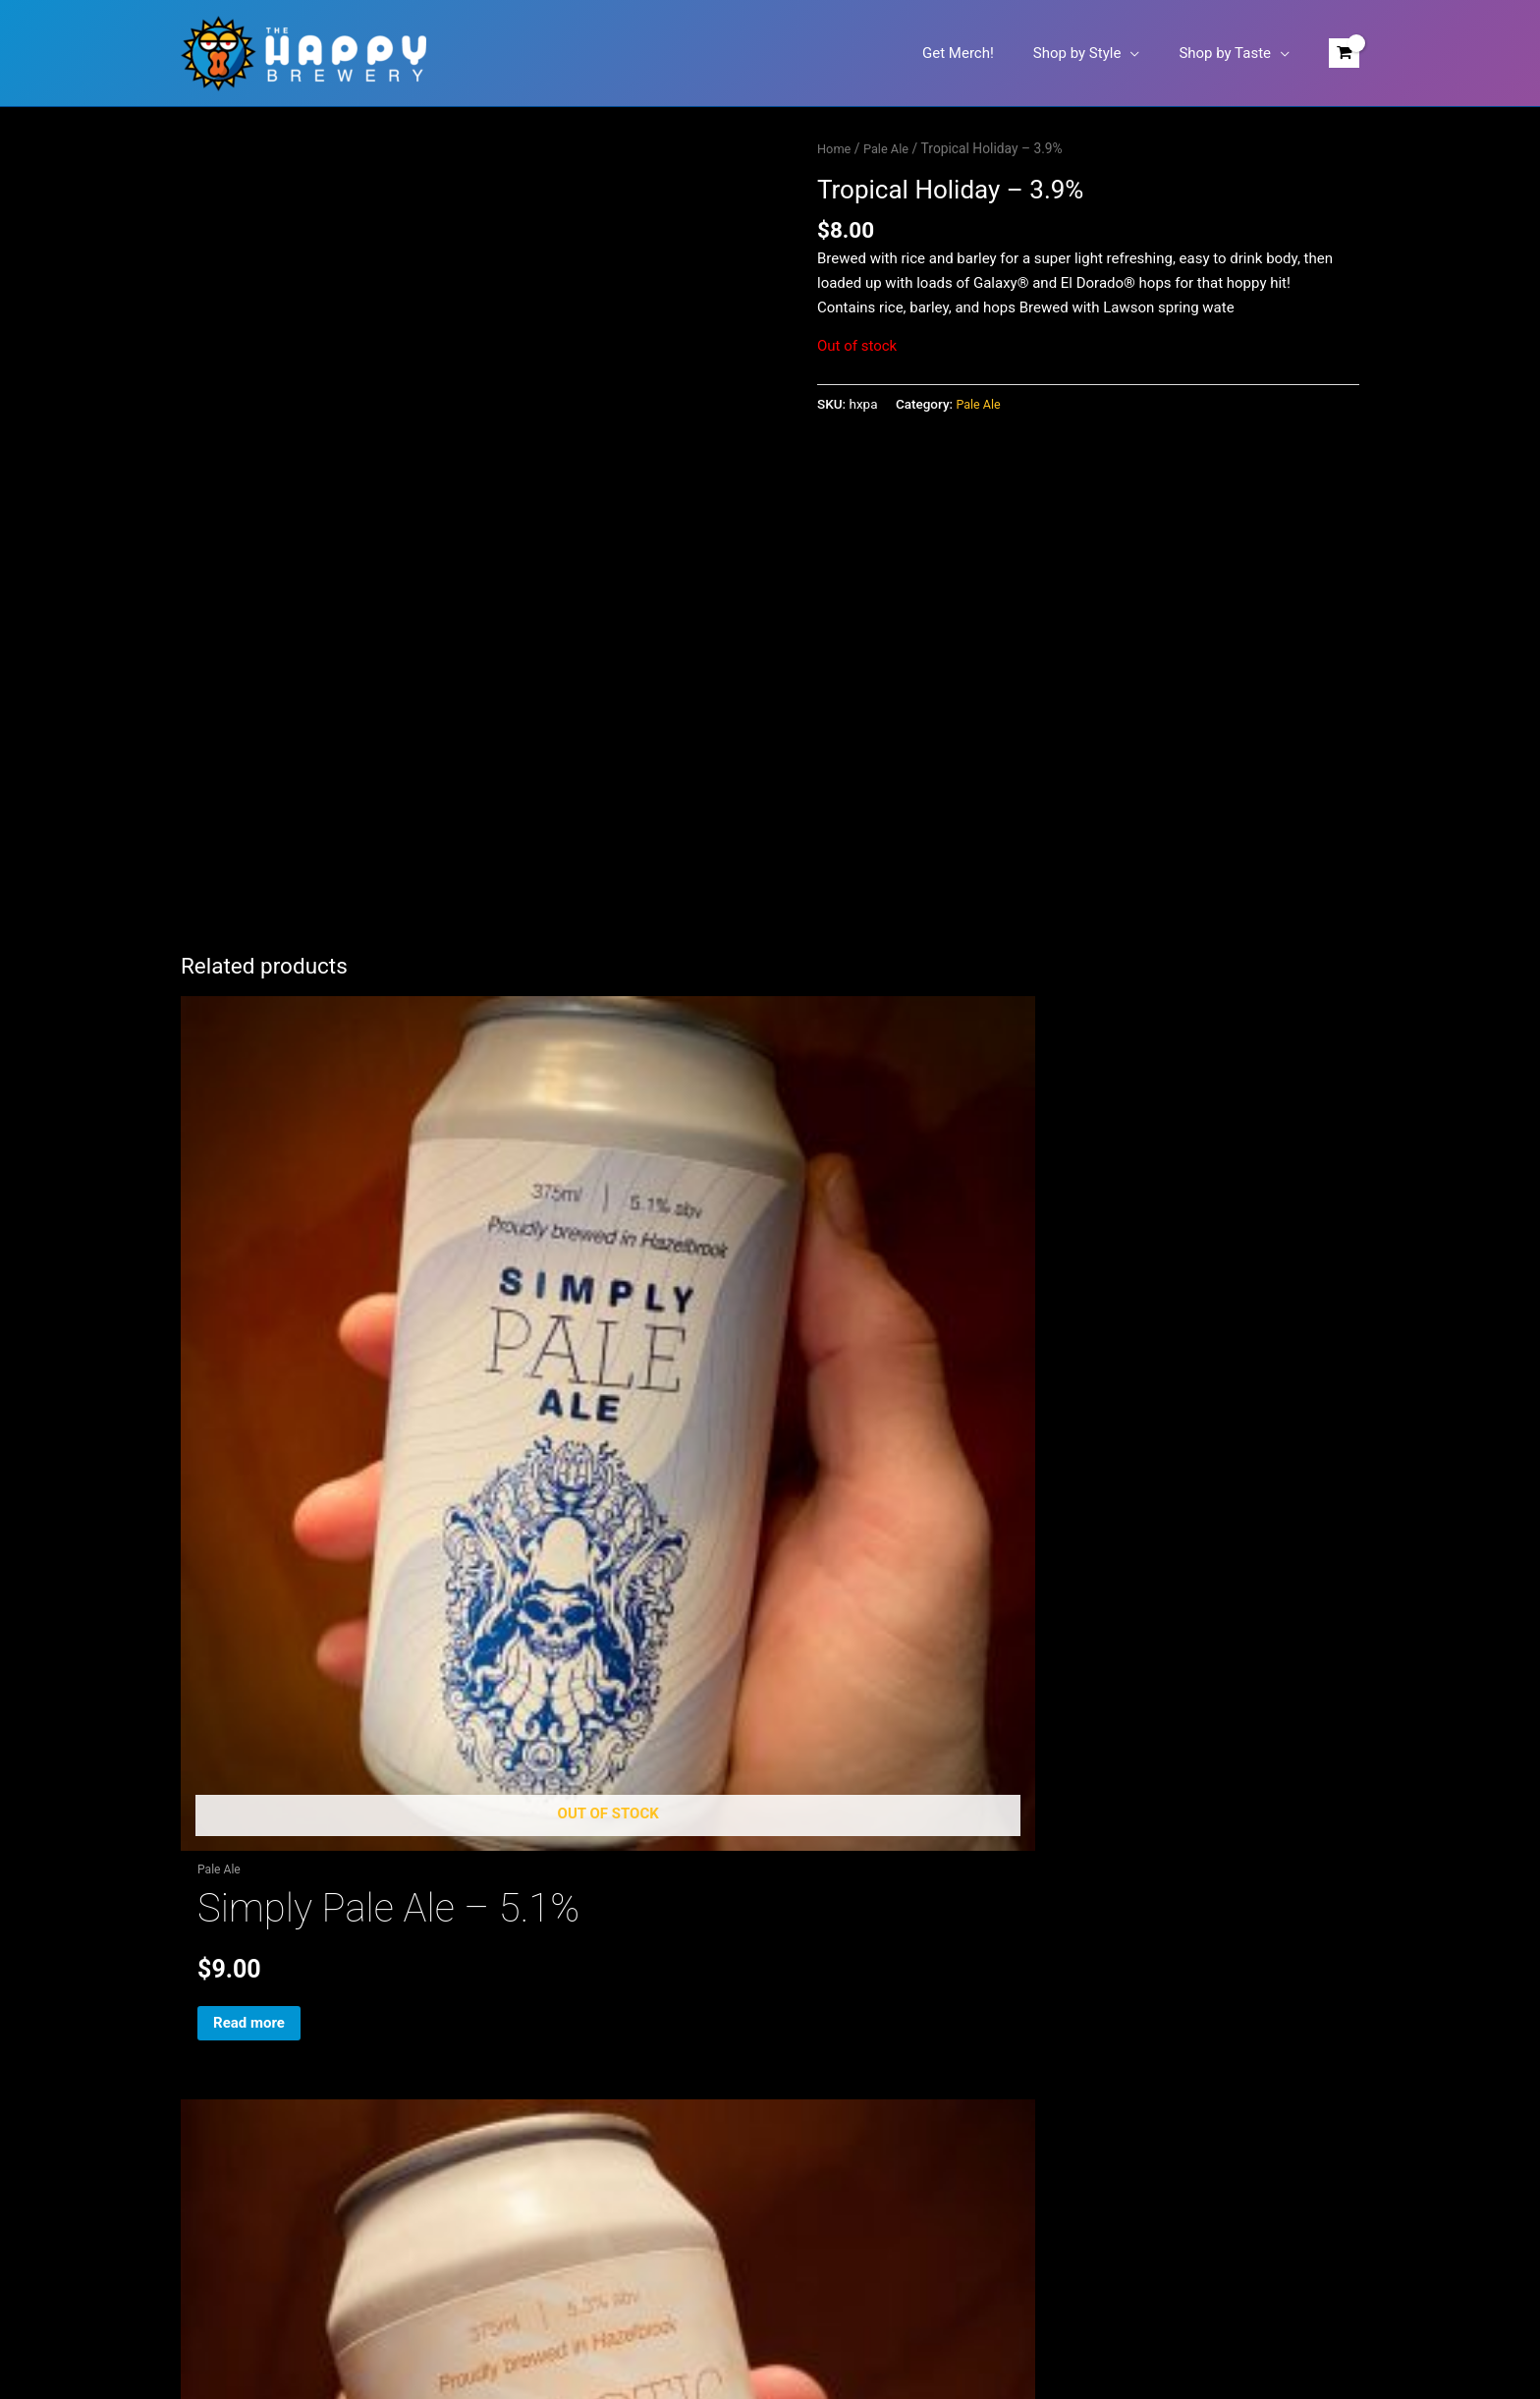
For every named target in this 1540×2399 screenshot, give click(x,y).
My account (219, 2007)
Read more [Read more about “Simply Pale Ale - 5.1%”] (273, 1601)
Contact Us (217, 2030)
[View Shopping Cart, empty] (1344, 53)
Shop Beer (214, 1958)
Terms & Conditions (245, 2104)
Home (835, 148)
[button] (1144, 53)
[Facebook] (740, 1720)
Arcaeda (933, 2312)
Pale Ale (890, 148)
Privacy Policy (226, 2055)
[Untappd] (799, 1720)
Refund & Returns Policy (259, 2080)
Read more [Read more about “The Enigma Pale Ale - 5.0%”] (1071, 1601)
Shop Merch (220, 1982)
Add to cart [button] (673, 1601)
